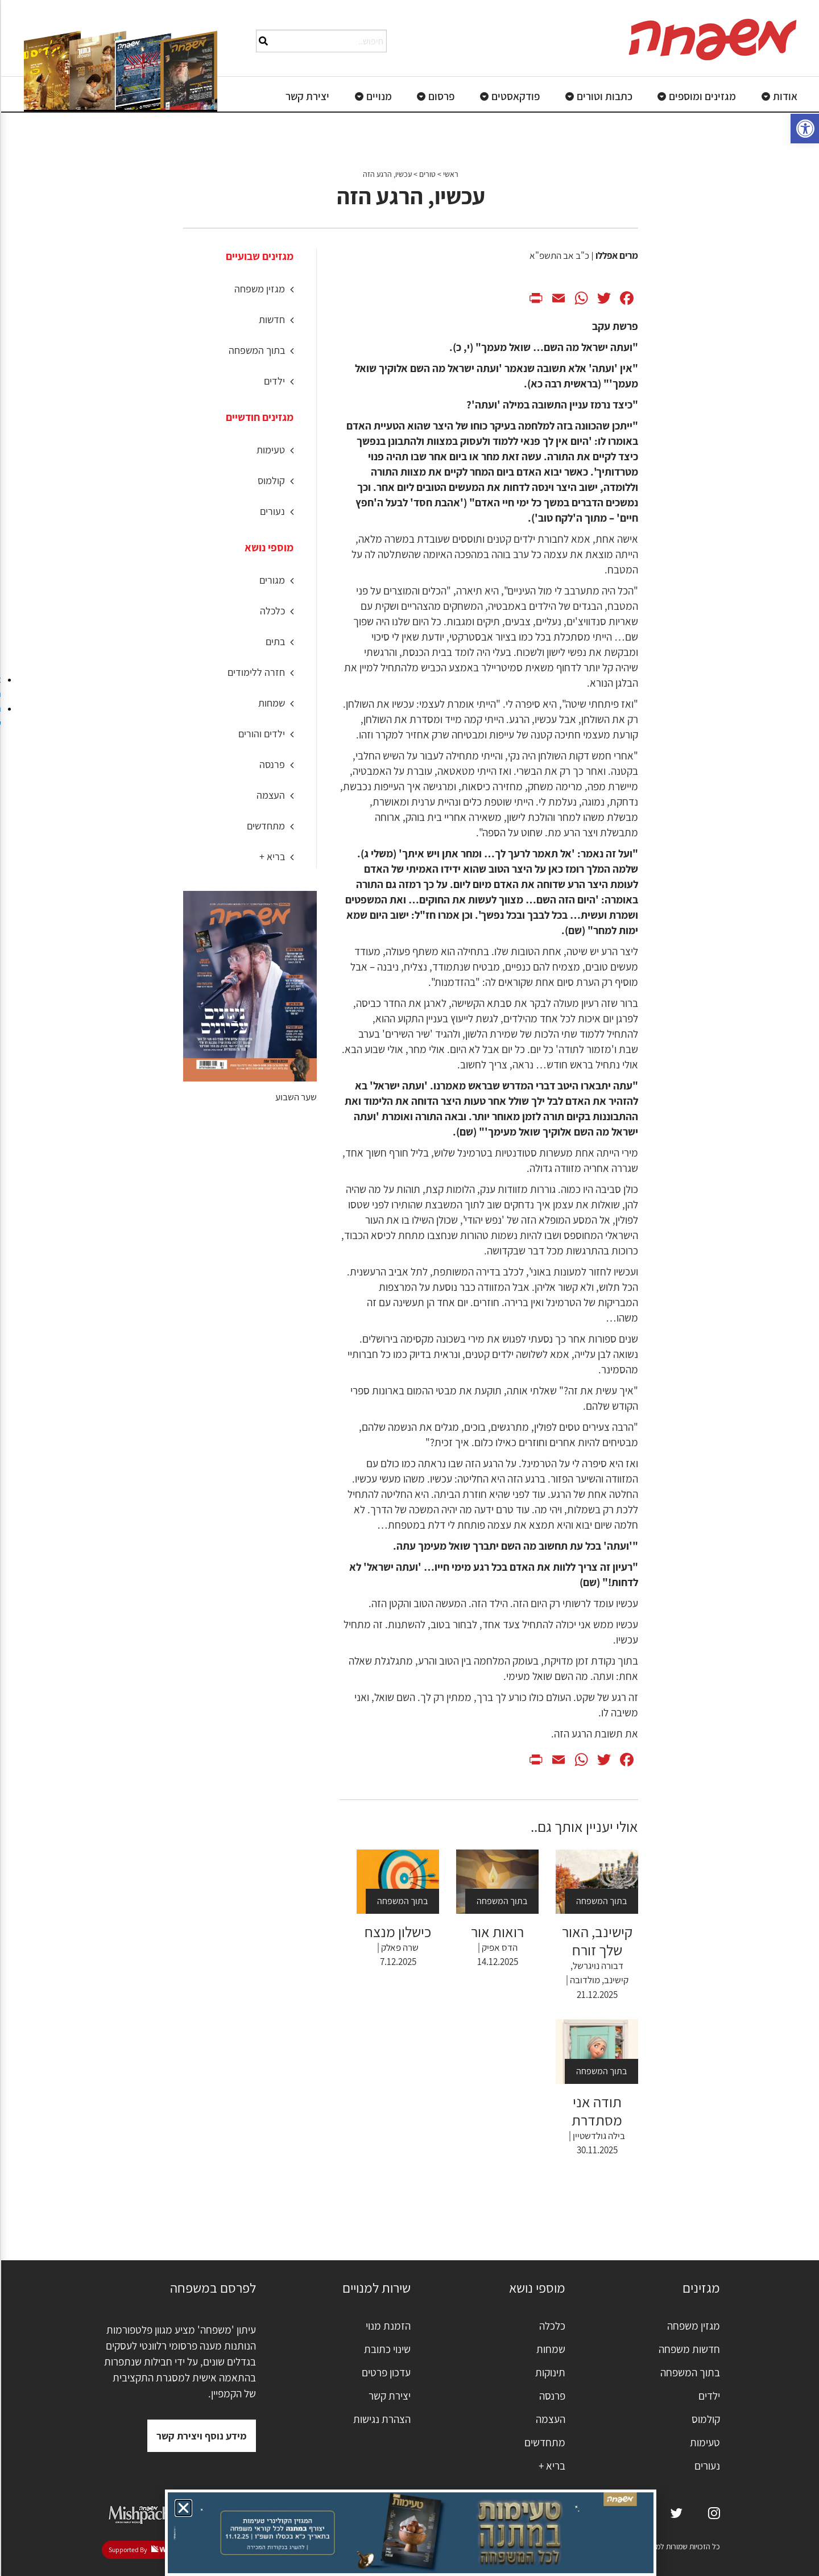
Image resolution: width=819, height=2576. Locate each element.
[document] (409, 1288)
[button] (182, 2508)
